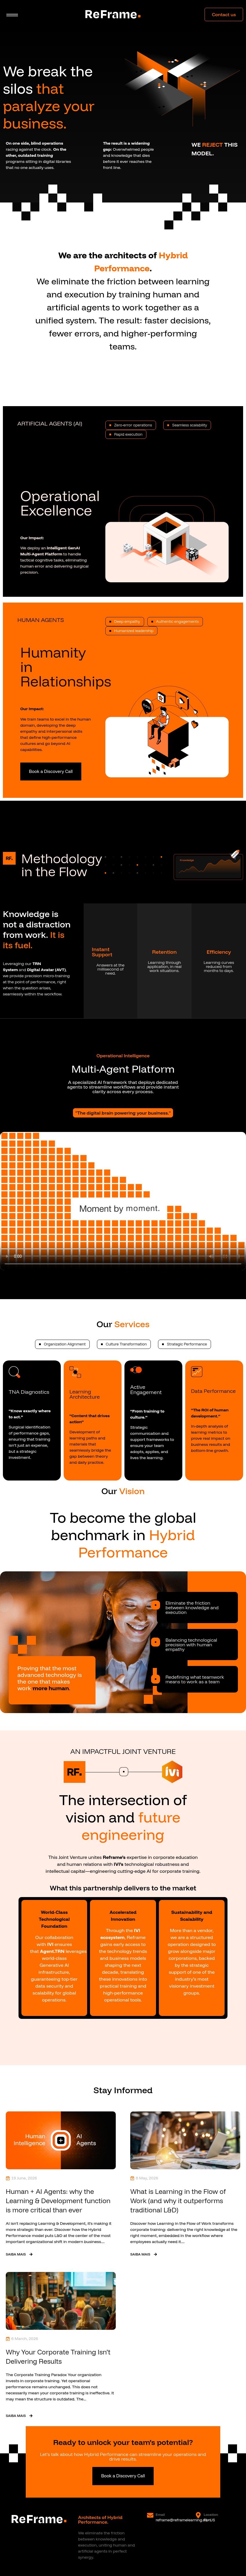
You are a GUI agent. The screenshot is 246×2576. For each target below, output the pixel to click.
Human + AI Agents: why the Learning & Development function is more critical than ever (58, 2200)
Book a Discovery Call (51, 771)
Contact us (224, 14)
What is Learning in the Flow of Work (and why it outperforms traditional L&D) (178, 2200)
